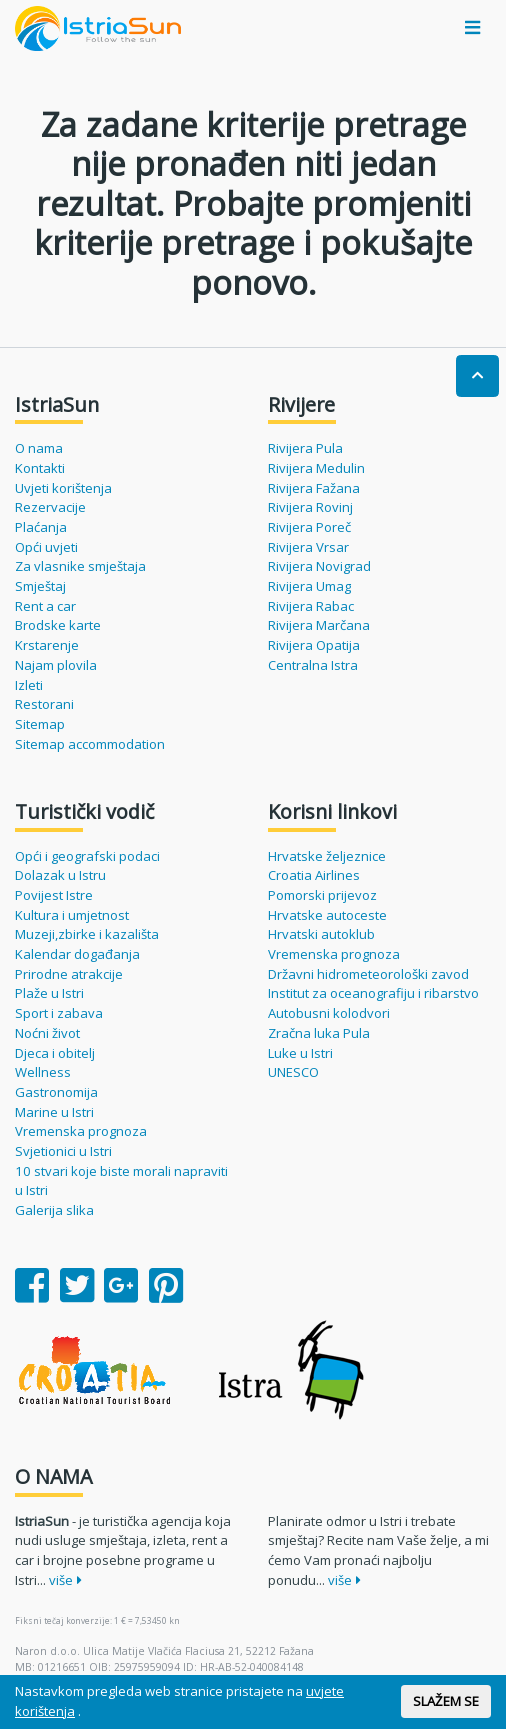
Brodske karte (58, 625)
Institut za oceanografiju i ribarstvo (373, 993)
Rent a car (45, 606)
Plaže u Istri (49, 993)
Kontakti (40, 468)
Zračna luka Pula (319, 1033)
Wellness (43, 1072)
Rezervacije (50, 507)
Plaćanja (41, 527)
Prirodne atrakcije (69, 974)
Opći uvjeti (46, 547)
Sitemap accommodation (90, 744)
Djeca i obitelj (55, 1053)
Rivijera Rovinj (310, 507)
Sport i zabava (59, 1013)
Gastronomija (56, 1092)
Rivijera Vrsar (308, 547)
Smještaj (40, 586)
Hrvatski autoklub (321, 934)
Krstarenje (47, 645)
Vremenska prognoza (81, 1131)
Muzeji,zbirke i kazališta (87, 934)
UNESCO (293, 1072)
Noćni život (47, 1033)
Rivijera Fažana (314, 488)
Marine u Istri (54, 1112)
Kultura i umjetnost (72, 915)
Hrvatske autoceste (327, 915)
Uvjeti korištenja (63, 488)
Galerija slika (54, 1210)
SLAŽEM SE (446, 1701)
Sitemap (40, 724)
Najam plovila (56, 665)
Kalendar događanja (77, 954)
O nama (39, 448)
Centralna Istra (313, 665)
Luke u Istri (300, 1053)
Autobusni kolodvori (329, 1013)
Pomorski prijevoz (322, 895)
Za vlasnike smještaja (80, 566)
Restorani (44, 704)
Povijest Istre (54, 895)
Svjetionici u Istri (63, 1151)
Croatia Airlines (314, 875)
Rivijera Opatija (314, 645)
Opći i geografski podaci (87, 856)
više (65, 1580)
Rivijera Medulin (316, 468)
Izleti (29, 685)
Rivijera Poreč (309, 527)
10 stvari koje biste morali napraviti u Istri (121, 1181)
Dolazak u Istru (60, 875)
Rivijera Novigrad (319, 566)
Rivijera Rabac (311, 606)
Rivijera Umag (309, 586)
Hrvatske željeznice (327, 856)
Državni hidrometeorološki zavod (368, 974)
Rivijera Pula (305, 448)
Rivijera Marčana (319, 625)
